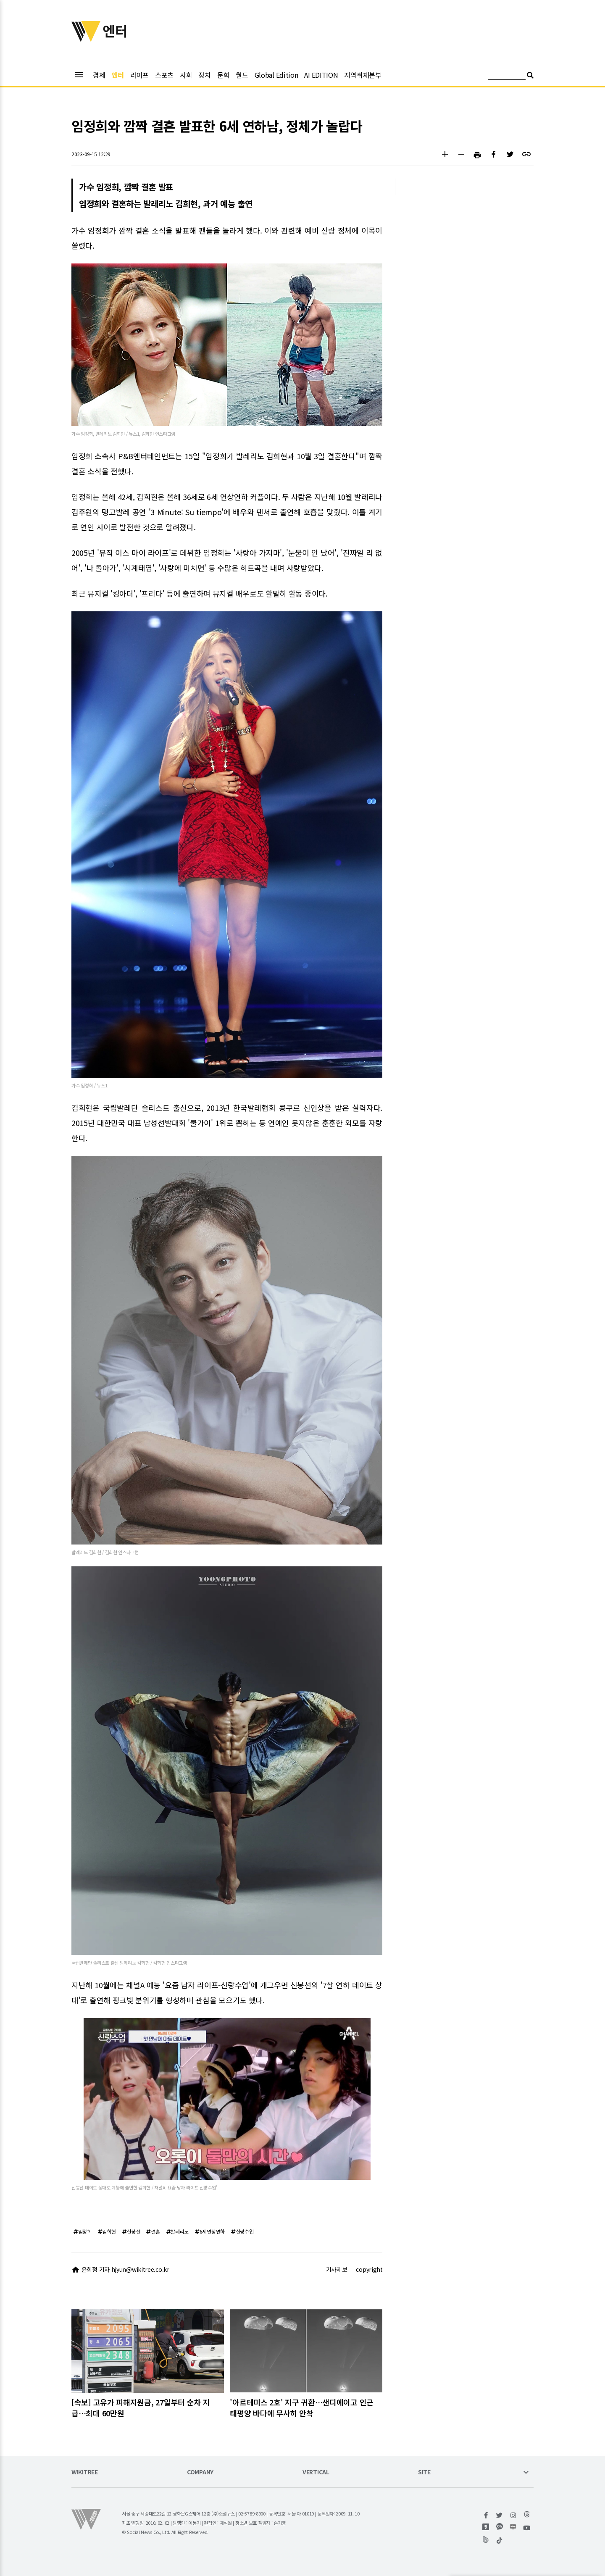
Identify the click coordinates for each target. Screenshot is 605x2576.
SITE (424, 2472)
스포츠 (164, 75)
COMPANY (200, 2472)
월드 (242, 75)
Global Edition (276, 75)
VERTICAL (315, 2472)
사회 (186, 75)
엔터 (117, 75)
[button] (444, 155)
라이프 (139, 75)
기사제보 (336, 2269)
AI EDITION (321, 75)
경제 (99, 75)
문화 (223, 75)
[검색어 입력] (507, 76)
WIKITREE (84, 2472)
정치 (204, 75)
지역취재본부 (362, 75)
